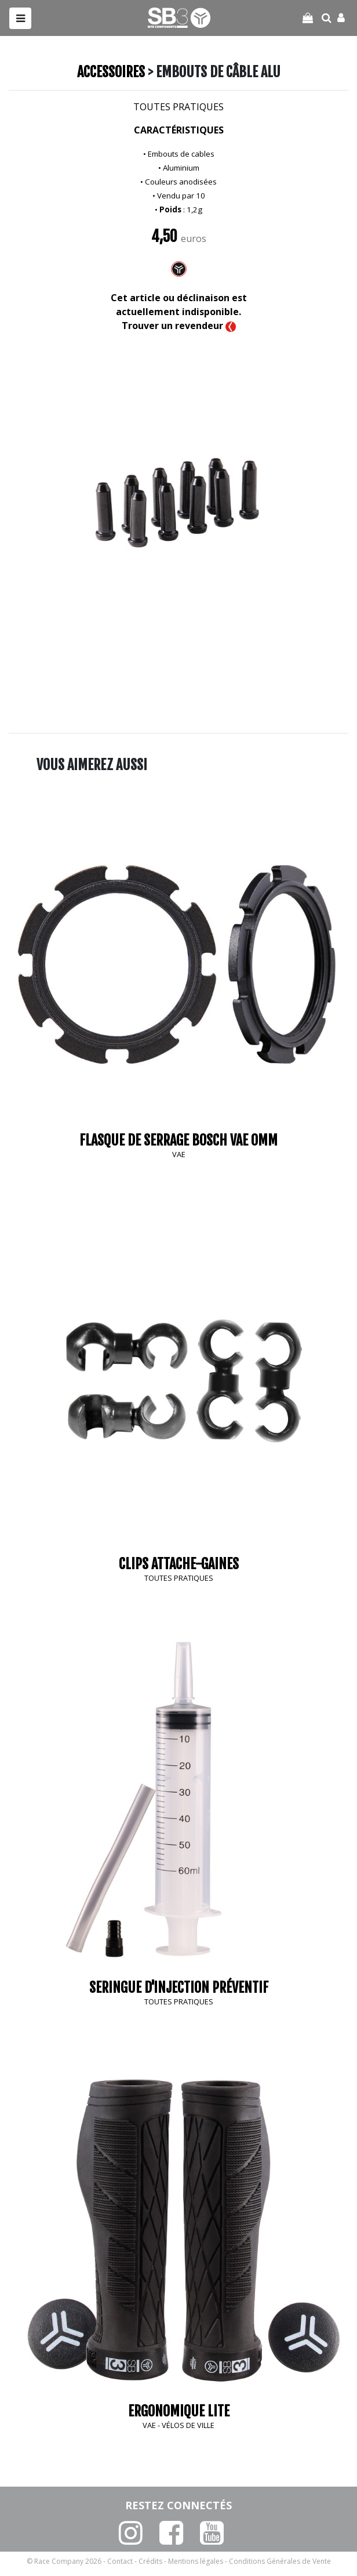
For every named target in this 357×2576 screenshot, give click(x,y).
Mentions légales (195, 2561)
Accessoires (111, 72)
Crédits (150, 2561)
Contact (120, 2561)
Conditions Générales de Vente (280, 2561)
